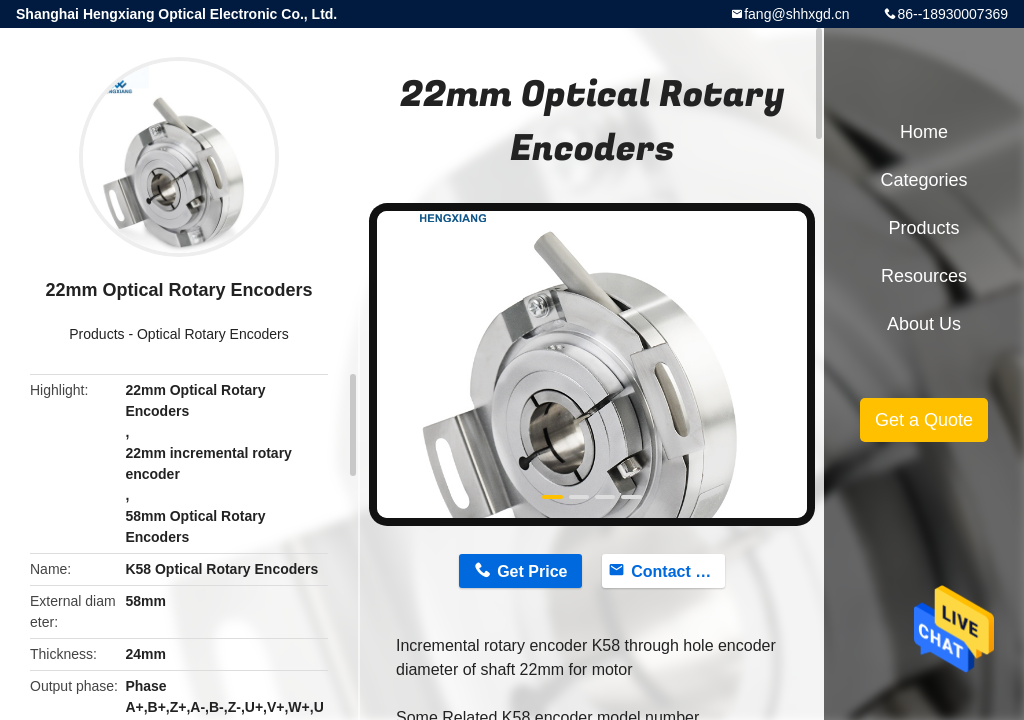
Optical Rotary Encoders (213, 334)
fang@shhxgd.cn (796, 14)
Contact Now (678, 571)
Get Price (532, 571)
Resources (924, 276)
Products (96, 334)
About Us (924, 324)
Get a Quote (924, 420)
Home (924, 132)
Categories (923, 180)
